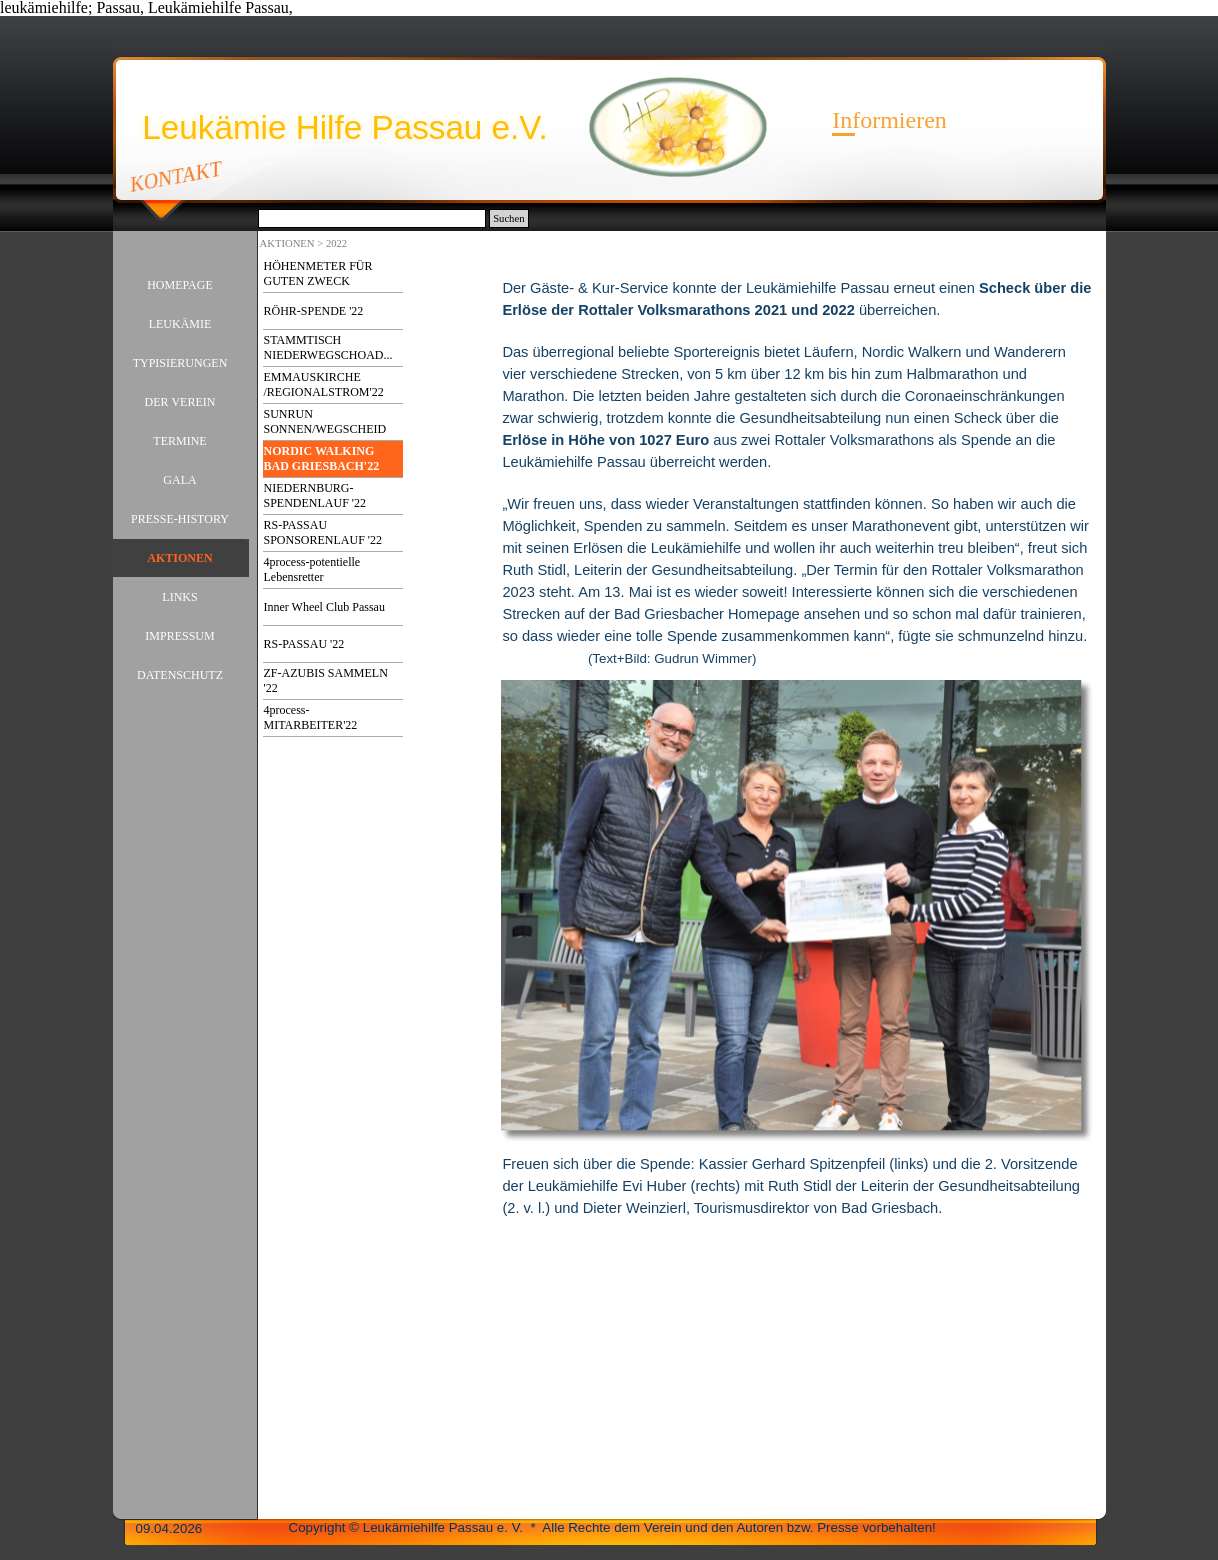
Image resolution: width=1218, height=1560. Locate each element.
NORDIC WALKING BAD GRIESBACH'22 (322, 458)
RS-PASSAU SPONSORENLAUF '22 (323, 532)
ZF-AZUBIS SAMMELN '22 (326, 680)
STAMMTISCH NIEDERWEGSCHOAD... (328, 347)
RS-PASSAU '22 (304, 644)
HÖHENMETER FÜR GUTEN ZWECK (318, 273)
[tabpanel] (796, 463)
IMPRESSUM (179, 636)
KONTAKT (175, 176)
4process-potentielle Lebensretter (312, 569)
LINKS (179, 597)
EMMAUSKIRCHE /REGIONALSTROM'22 (324, 384)
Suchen (508, 218)
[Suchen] (372, 218)
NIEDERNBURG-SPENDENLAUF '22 (315, 495)
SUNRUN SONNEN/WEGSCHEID (325, 421)
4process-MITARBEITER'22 (311, 717)
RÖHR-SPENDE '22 (314, 311)
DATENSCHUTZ (180, 675)
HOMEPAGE (180, 285)
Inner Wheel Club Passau (324, 607)
